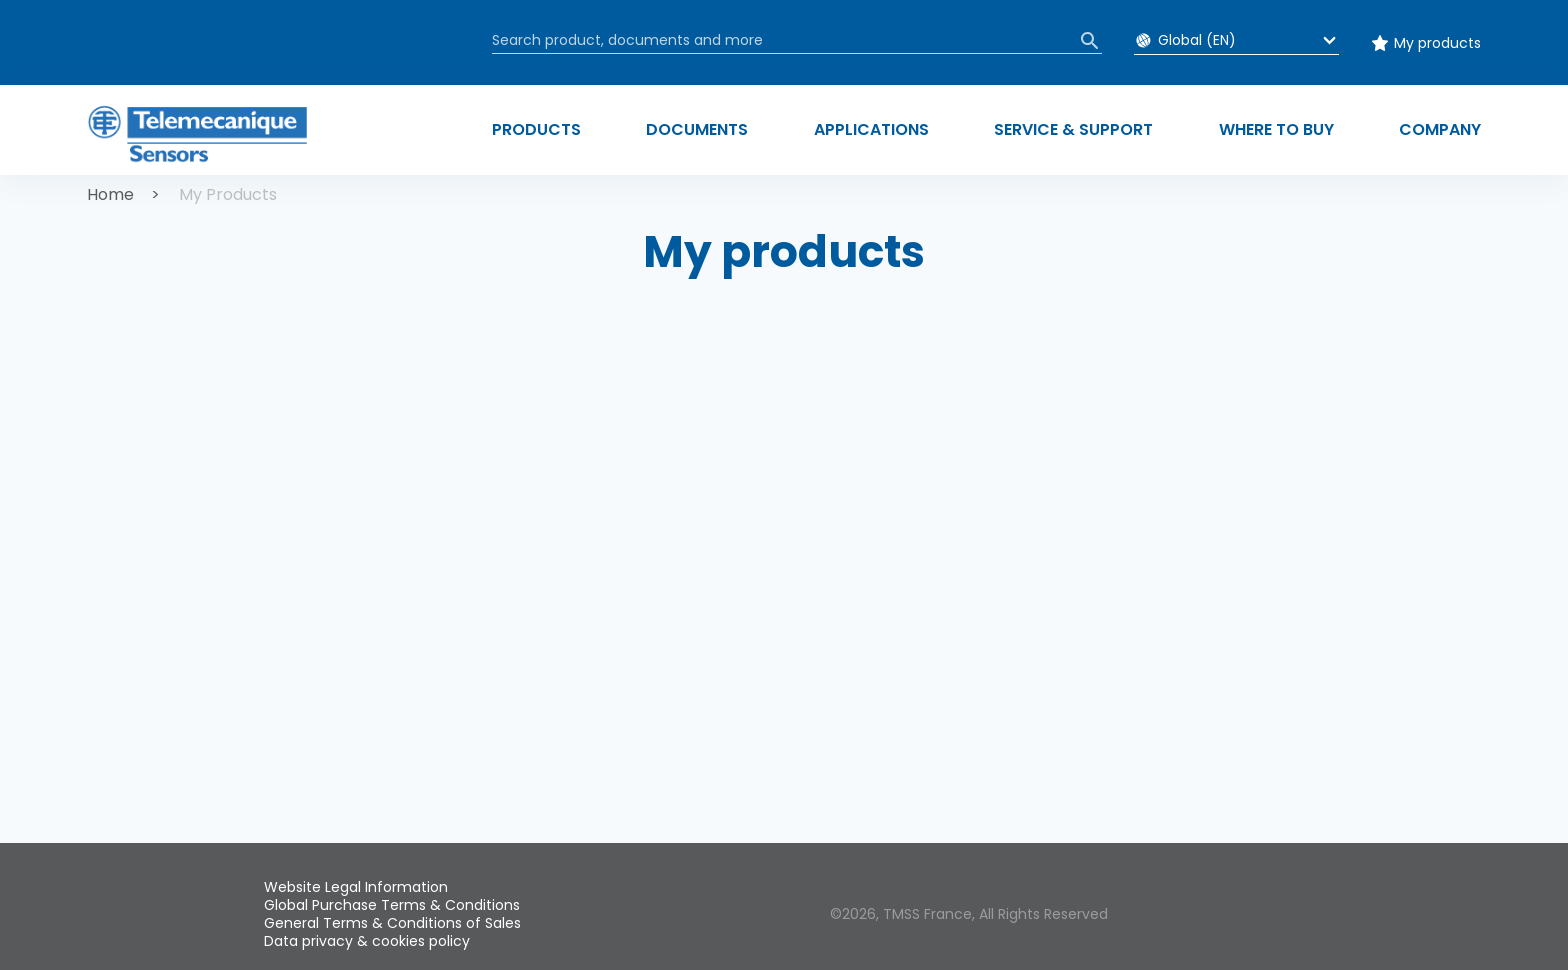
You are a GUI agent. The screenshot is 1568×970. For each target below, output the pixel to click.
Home (110, 194)
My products (1437, 43)
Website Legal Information (356, 887)
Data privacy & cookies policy (367, 941)
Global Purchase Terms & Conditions (392, 905)
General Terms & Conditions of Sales (392, 923)
